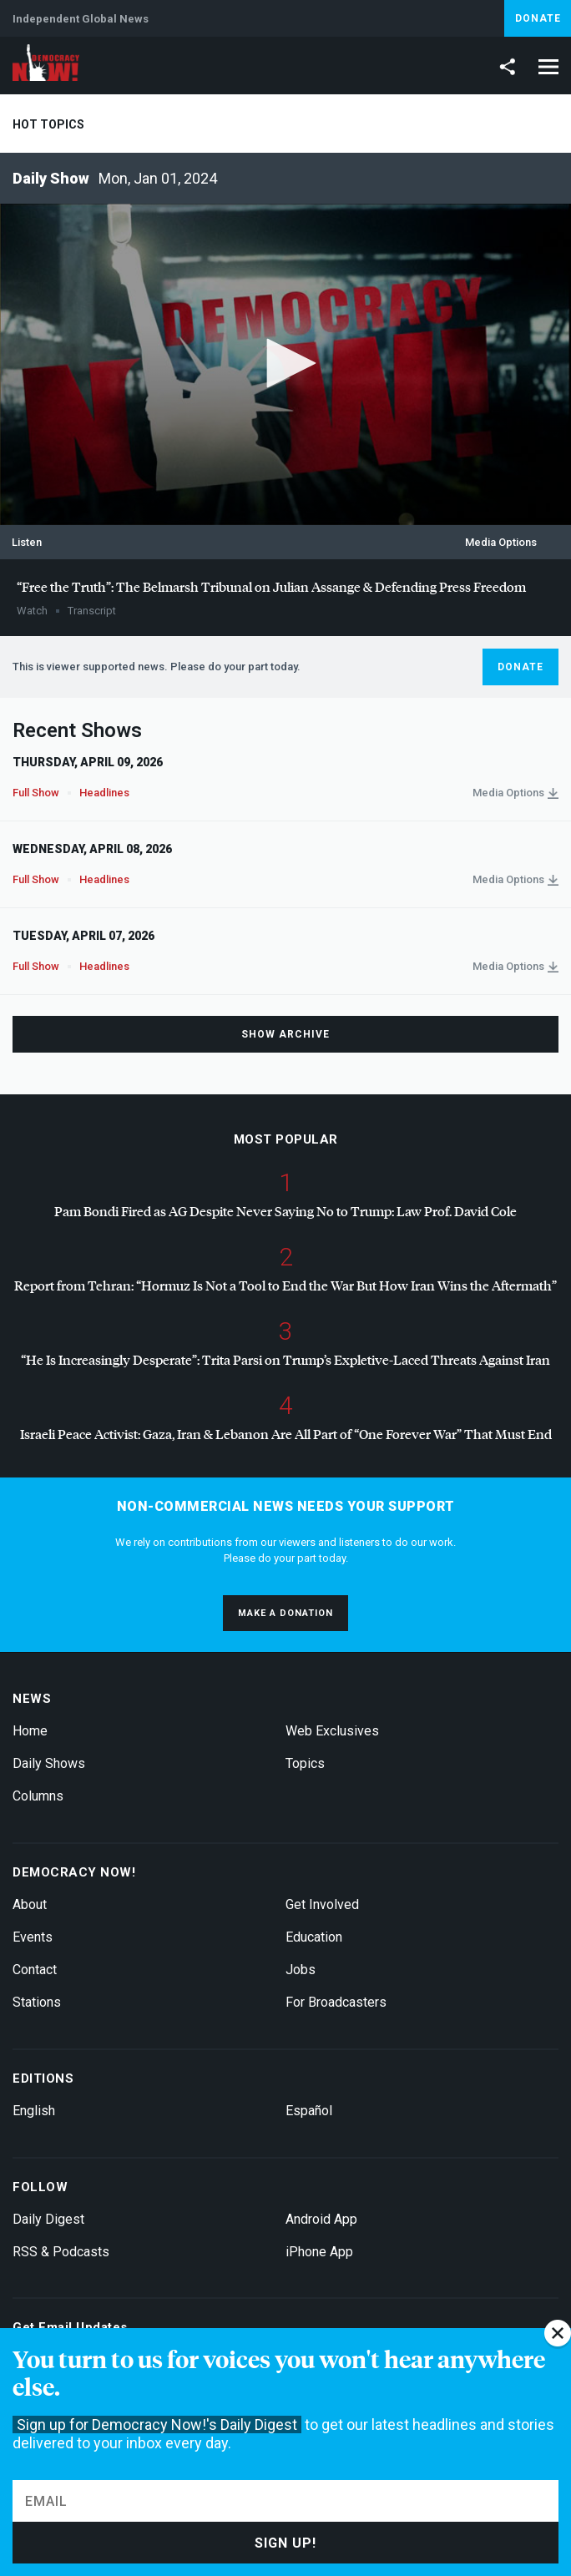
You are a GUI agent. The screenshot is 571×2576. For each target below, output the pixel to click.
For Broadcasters (336, 2002)
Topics (305, 1763)
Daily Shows (49, 1763)
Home (30, 1731)
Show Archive (285, 1034)
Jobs (301, 1969)
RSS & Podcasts (61, 2252)
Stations (37, 2002)
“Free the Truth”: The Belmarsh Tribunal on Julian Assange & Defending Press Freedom (271, 586)
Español (309, 2111)
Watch (32, 610)
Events (33, 1937)
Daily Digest (48, 2219)
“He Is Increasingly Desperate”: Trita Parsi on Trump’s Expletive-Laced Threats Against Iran (285, 1359)
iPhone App (319, 2252)
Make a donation (285, 1613)
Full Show (36, 792)
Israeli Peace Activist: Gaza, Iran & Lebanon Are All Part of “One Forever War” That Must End (286, 1433)
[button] (285, 363)
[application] (285, 364)
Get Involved (322, 1904)
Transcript (92, 610)
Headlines (104, 792)
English (34, 2111)
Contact (35, 1969)
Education (314, 1937)
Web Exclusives (332, 1731)
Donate (538, 18)
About (30, 1904)
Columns (38, 1796)
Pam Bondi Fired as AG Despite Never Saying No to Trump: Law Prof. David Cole (285, 1211)
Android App (321, 2219)
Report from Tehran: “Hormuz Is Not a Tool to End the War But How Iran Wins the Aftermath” (285, 1285)
